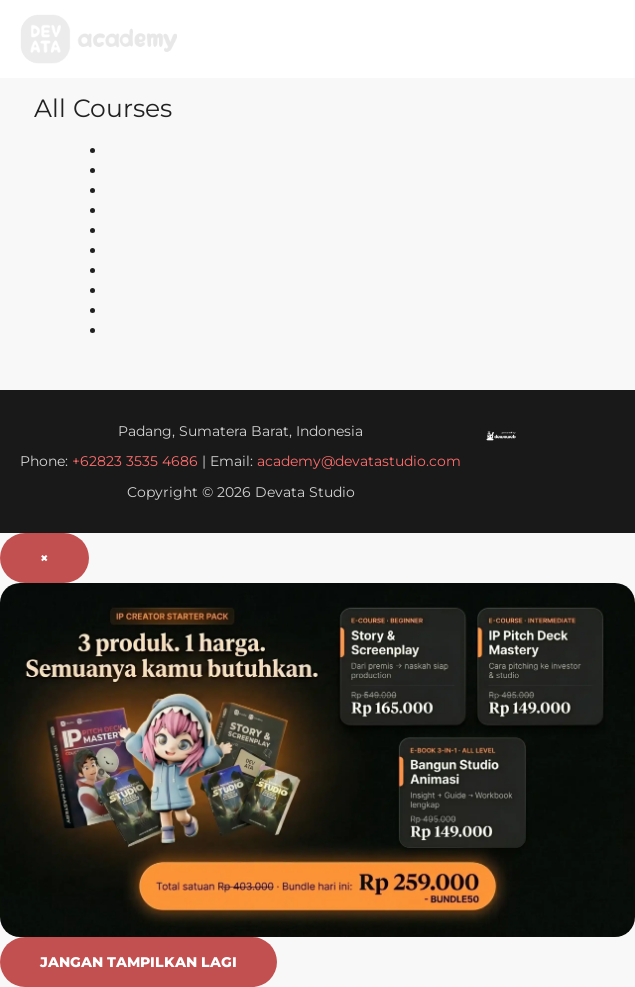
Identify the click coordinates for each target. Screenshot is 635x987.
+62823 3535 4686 (137, 461)
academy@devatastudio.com (359, 461)
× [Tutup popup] (44, 558)
